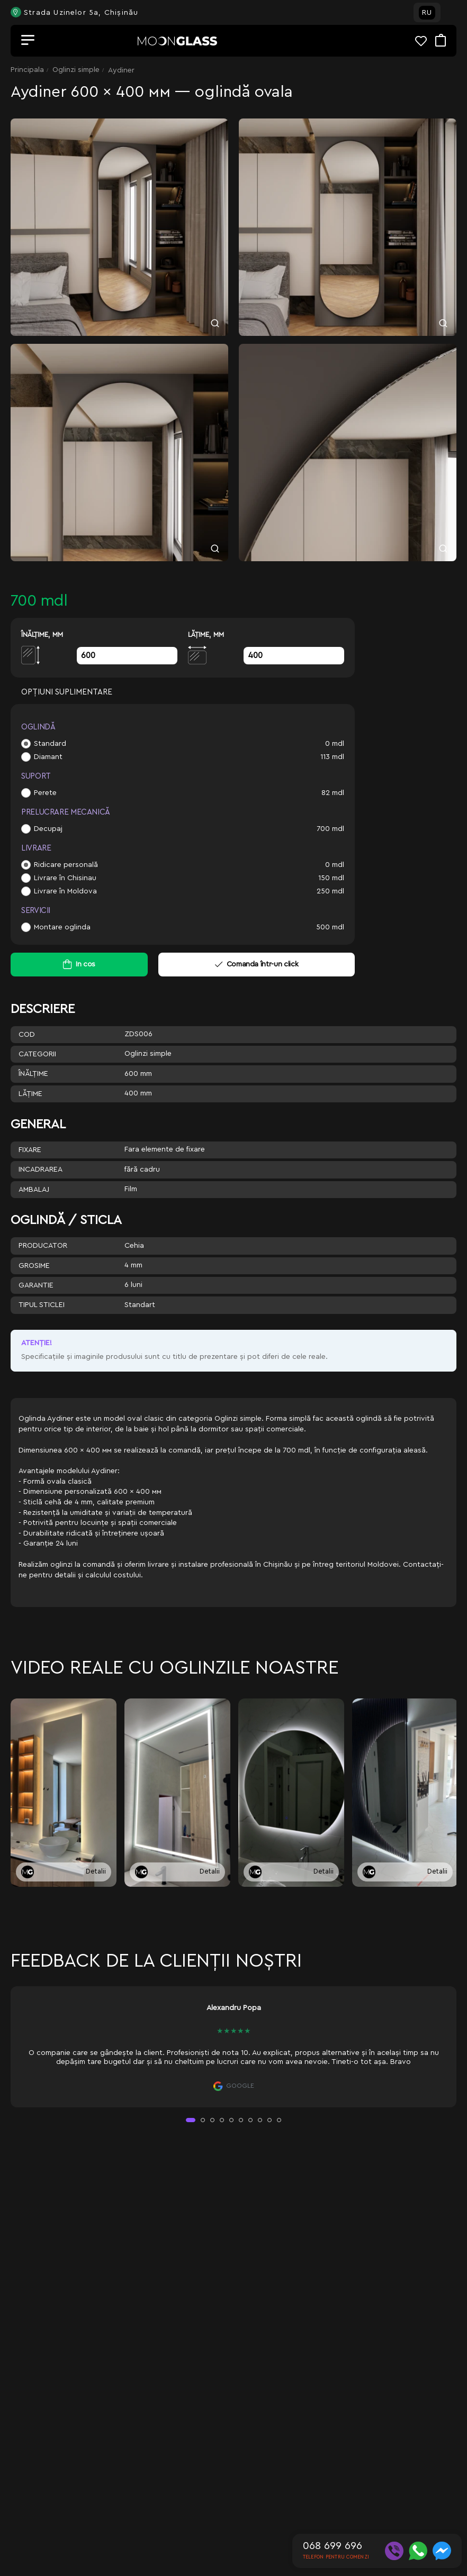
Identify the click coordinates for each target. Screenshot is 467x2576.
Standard (50, 743)
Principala (27, 70)
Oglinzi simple (76, 70)
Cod (27, 1034)
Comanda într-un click (256, 964)
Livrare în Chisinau (65, 878)
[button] (190, 2120)
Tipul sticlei (42, 1305)
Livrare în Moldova (65, 891)
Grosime (34, 1265)
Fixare (30, 1150)
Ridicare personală (66, 865)
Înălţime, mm (42, 634)
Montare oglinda (62, 927)
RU (427, 12)
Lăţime (30, 1094)
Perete (45, 793)
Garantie (36, 1285)
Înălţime (33, 1073)
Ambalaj (34, 1189)
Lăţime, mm (206, 634)
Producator (43, 1245)
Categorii (37, 1054)
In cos (85, 964)
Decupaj (48, 829)
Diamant (48, 757)
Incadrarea (40, 1169)
